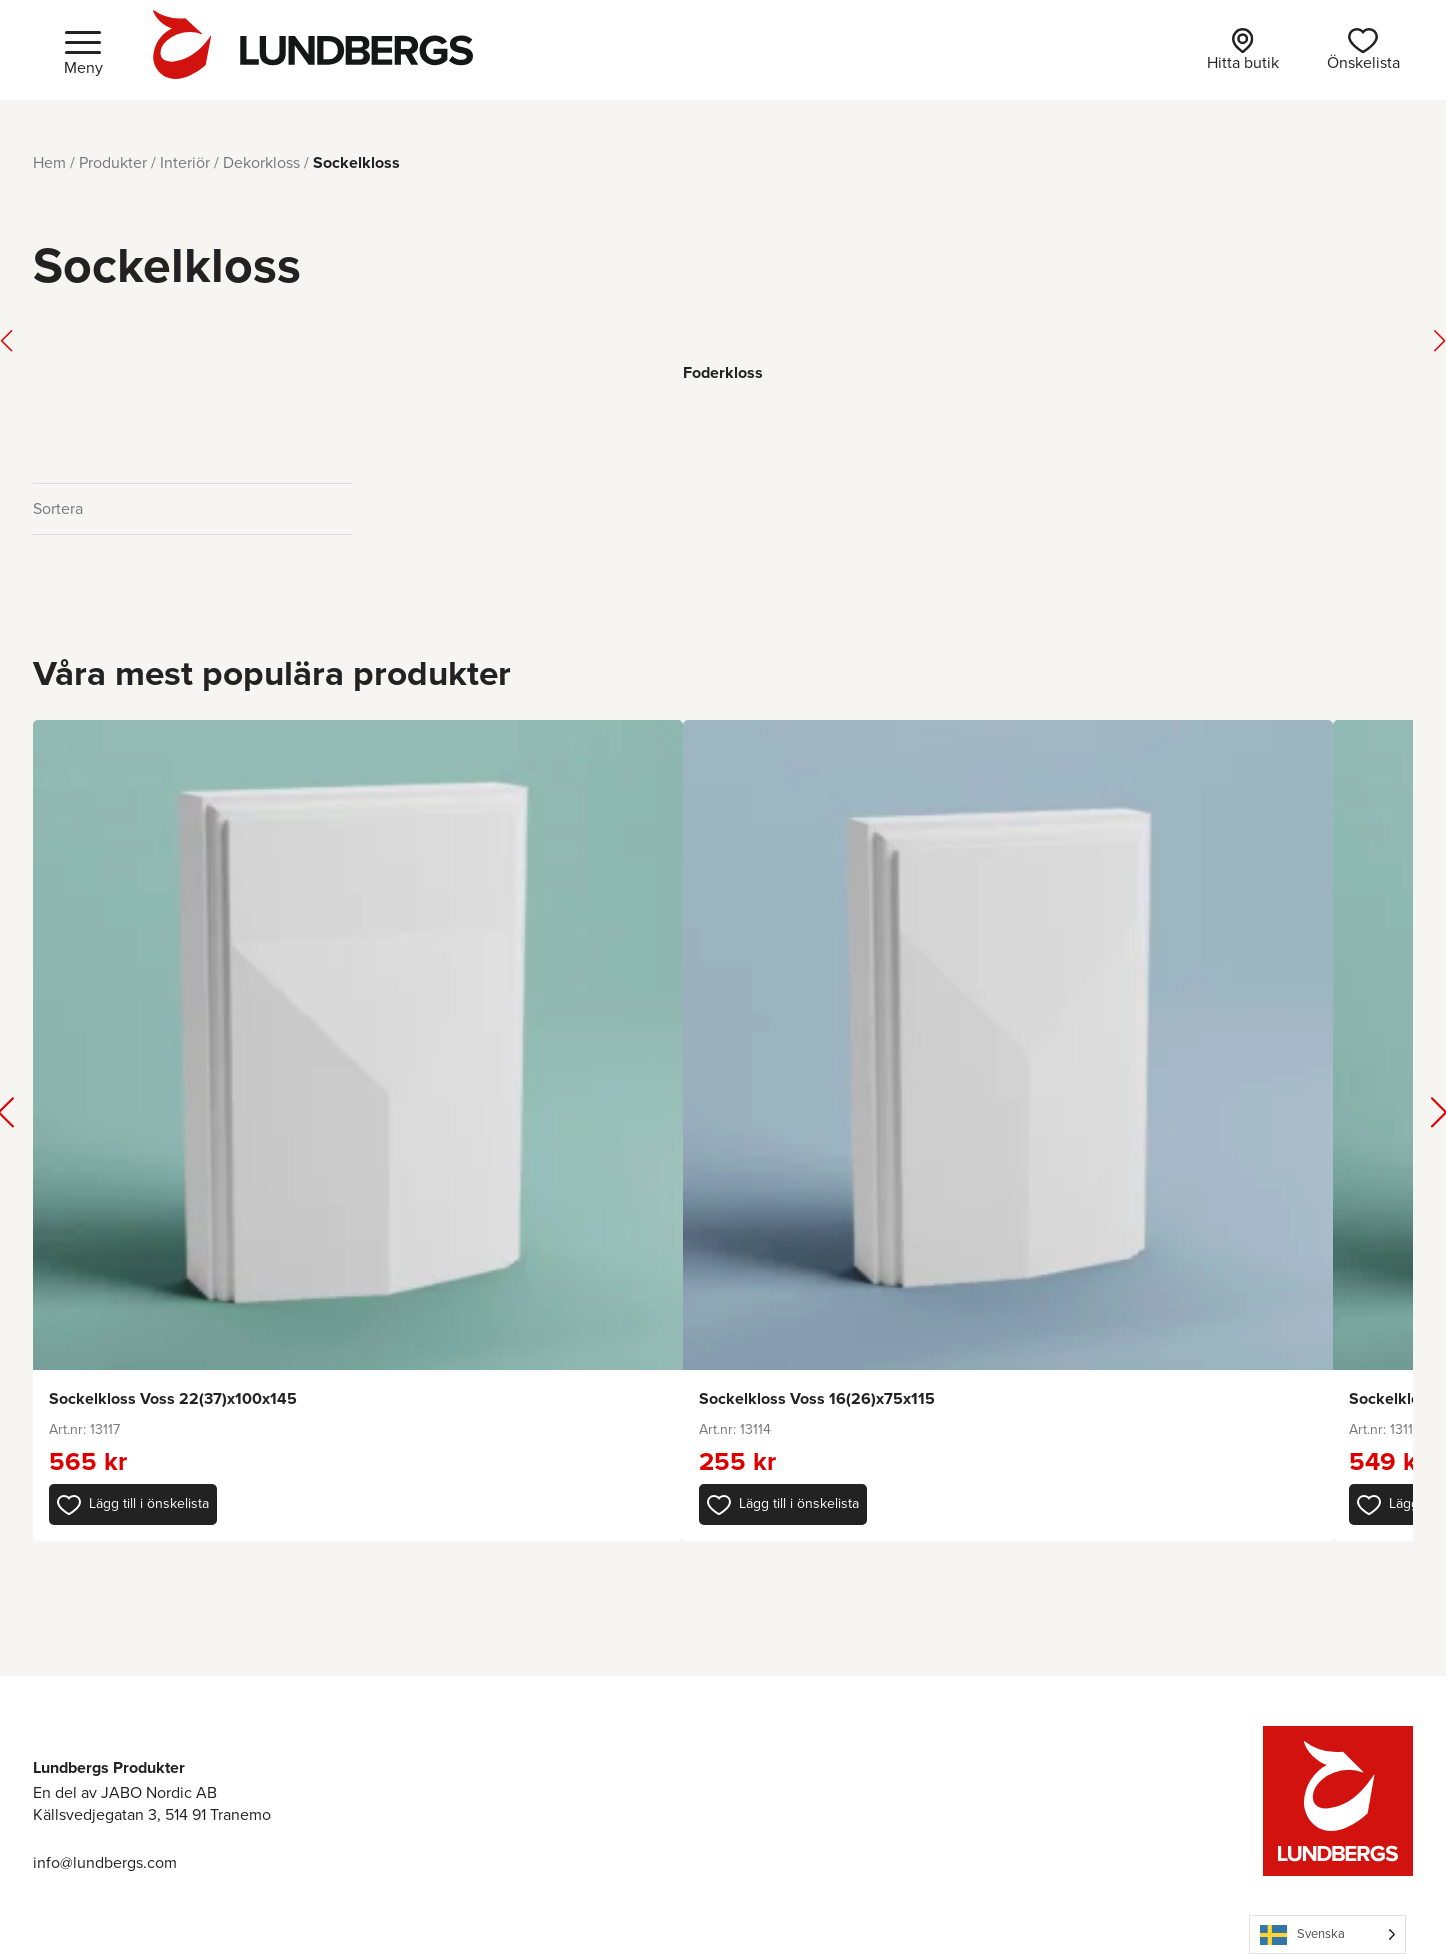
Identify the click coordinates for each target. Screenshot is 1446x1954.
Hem (49, 162)
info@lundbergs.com (105, 1862)
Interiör (185, 162)
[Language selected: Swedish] (1327, 1934)
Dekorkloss (261, 162)
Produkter (113, 162)
